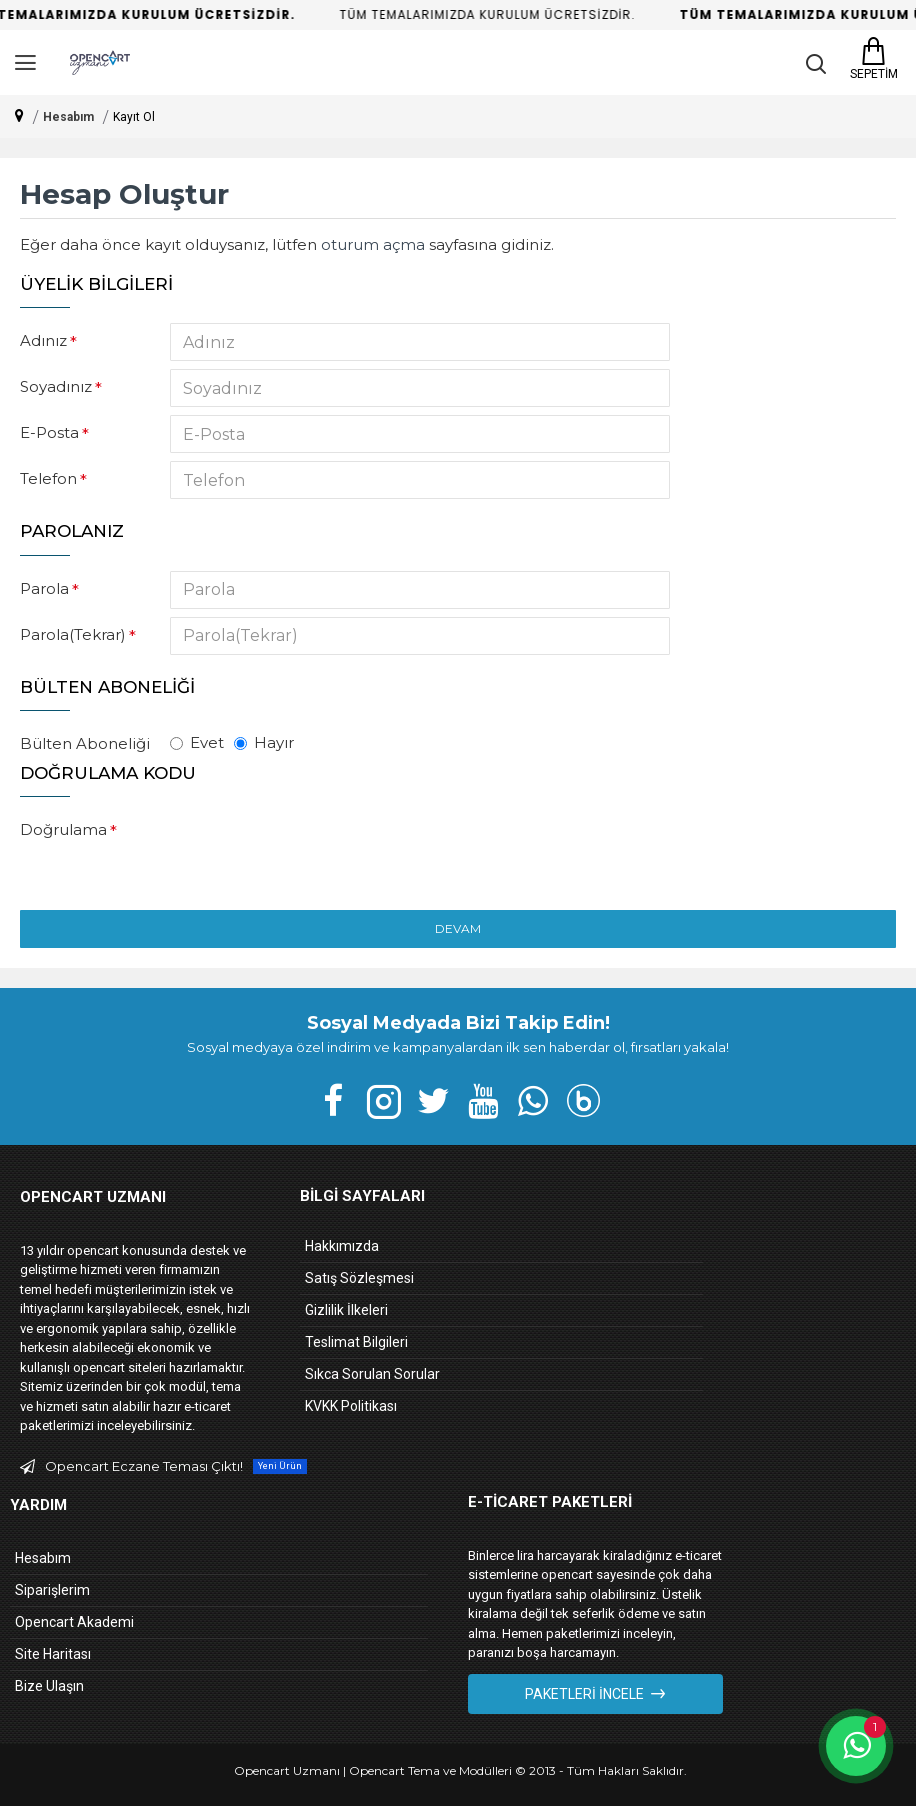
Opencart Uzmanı (287, 1770)
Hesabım (68, 117)
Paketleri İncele (584, 1694)
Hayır (264, 742)
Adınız (43, 340)
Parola (44, 588)
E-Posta (49, 432)
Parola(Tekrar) (73, 634)
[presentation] (310, 848)
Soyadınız (56, 386)
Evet (197, 742)
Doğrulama (63, 829)
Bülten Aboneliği (85, 743)
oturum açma (373, 244)
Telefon (48, 478)
